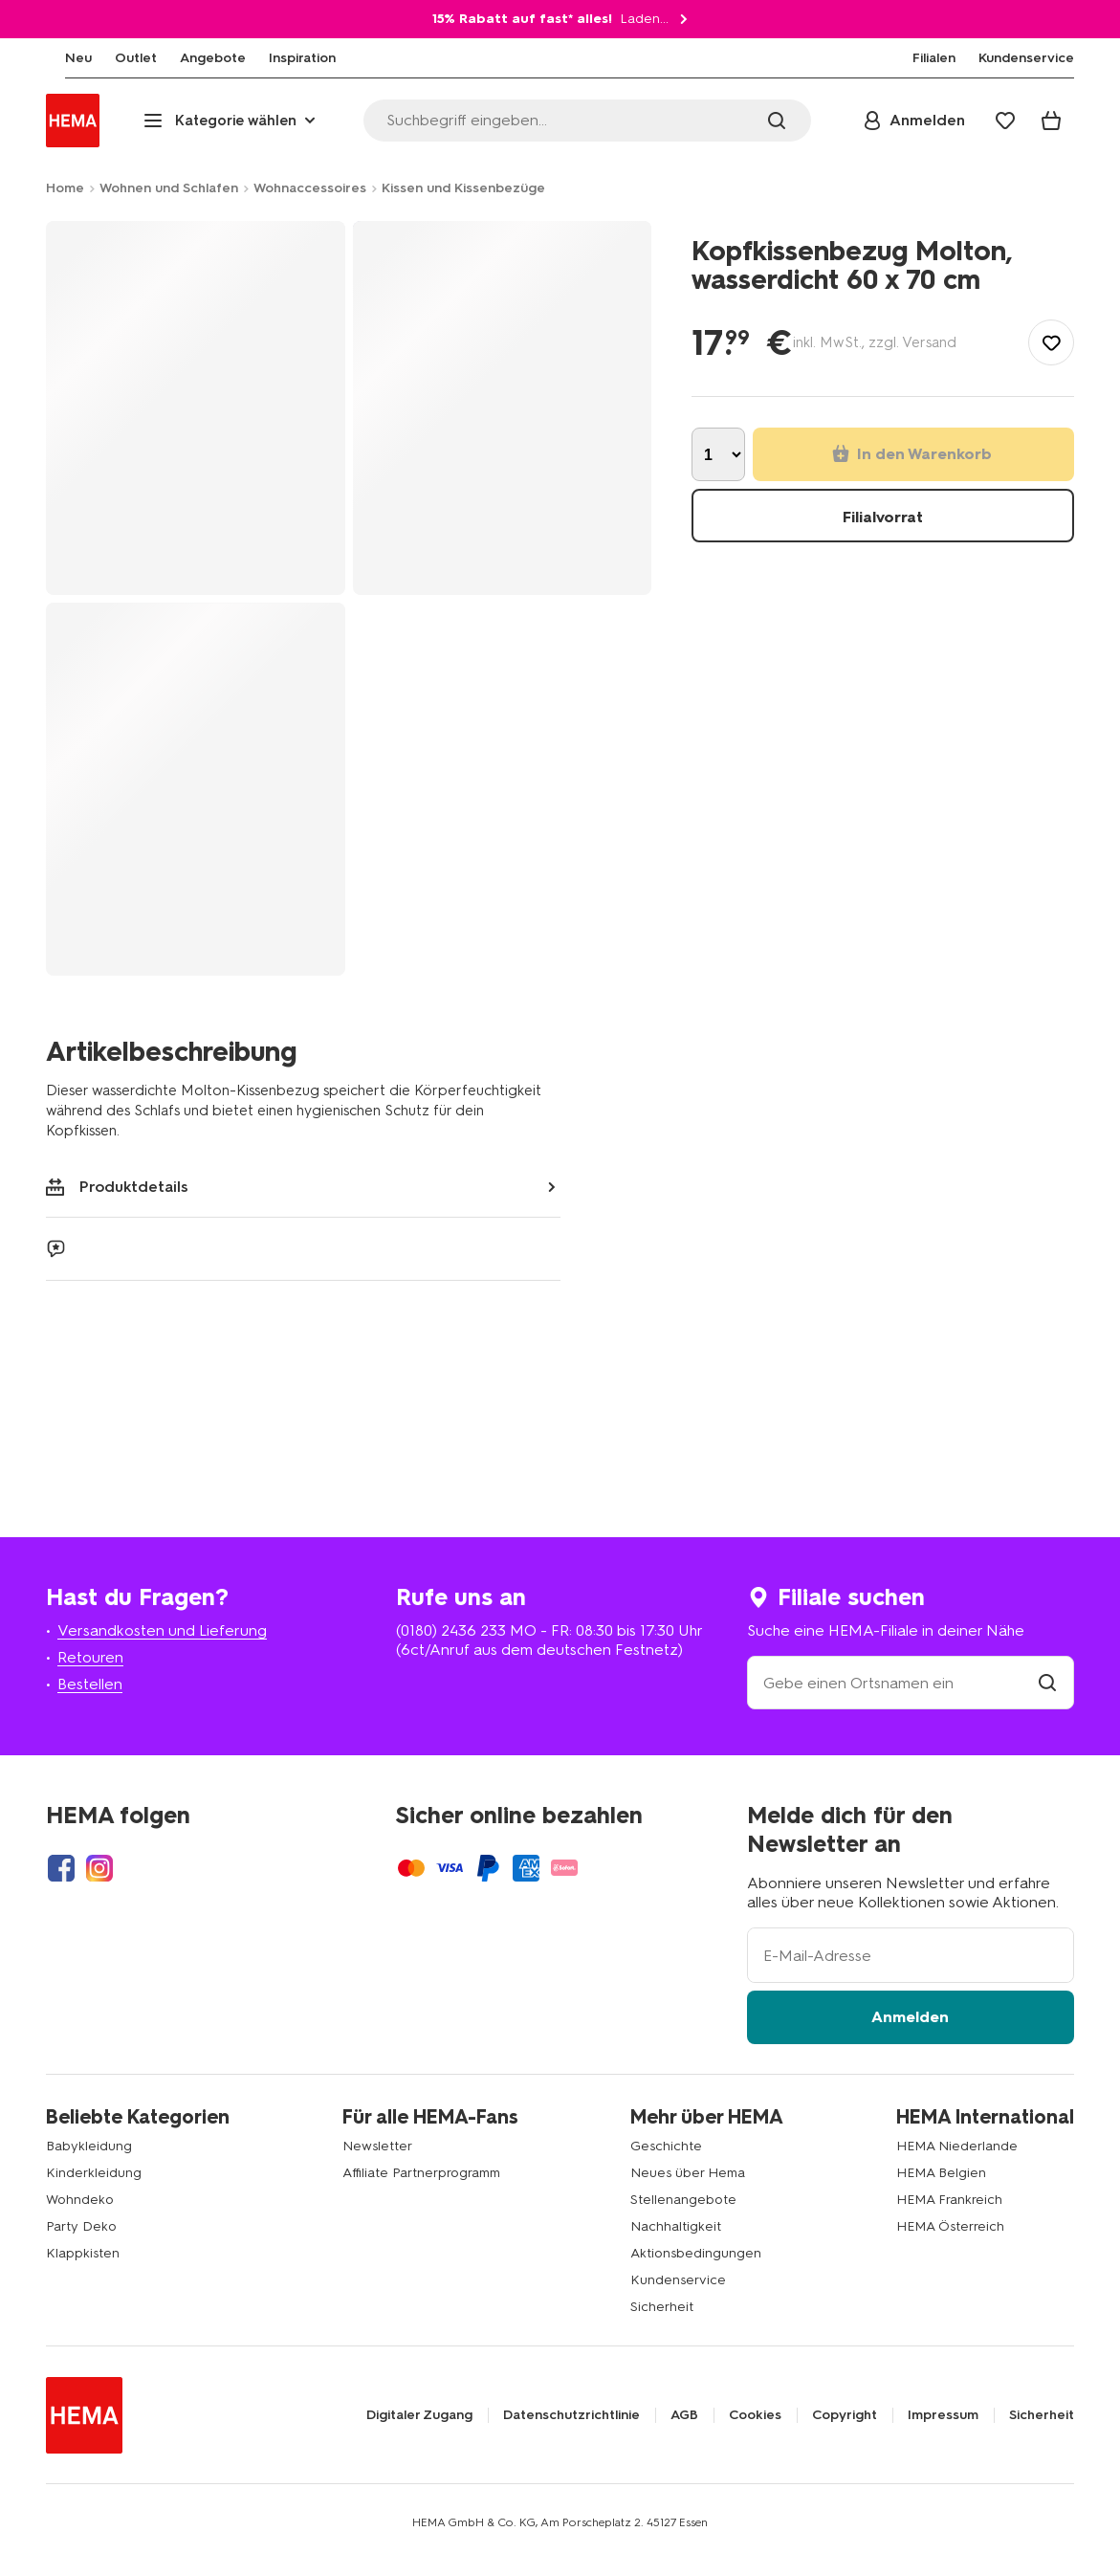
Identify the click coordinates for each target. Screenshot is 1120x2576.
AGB (684, 2415)
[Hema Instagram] (99, 1868)
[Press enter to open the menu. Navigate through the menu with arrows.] (231, 120)
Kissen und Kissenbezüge (463, 188)
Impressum (943, 2415)
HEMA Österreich (950, 2226)
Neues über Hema (687, 2173)
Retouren (90, 1657)
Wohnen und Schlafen (168, 188)
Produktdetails (117, 1187)
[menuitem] (59, 58)
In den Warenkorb (912, 454)
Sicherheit (661, 2307)
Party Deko (81, 2226)
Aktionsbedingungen (695, 2253)
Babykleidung (89, 2146)
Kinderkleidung (94, 2173)
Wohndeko (80, 2199)
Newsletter (377, 2146)
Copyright (844, 2415)
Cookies (755, 2415)
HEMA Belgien (941, 2173)
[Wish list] (1005, 120)
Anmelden (910, 2017)
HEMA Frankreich (949, 2199)
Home (65, 188)
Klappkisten (83, 2253)
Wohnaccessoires (309, 188)
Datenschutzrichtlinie (571, 2415)
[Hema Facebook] (61, 1868)
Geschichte (666, 2146)
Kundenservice (678, 2280)
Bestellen (89, 1684)
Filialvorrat (883, 517)
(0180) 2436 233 (451, 1630)
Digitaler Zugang (419, 2415)
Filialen (933, 58)
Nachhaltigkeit (675, 2226)
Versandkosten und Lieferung (162, 1630)
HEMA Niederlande (957, 2146)
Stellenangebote (683, 2199)
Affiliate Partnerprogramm (421, 2173)
